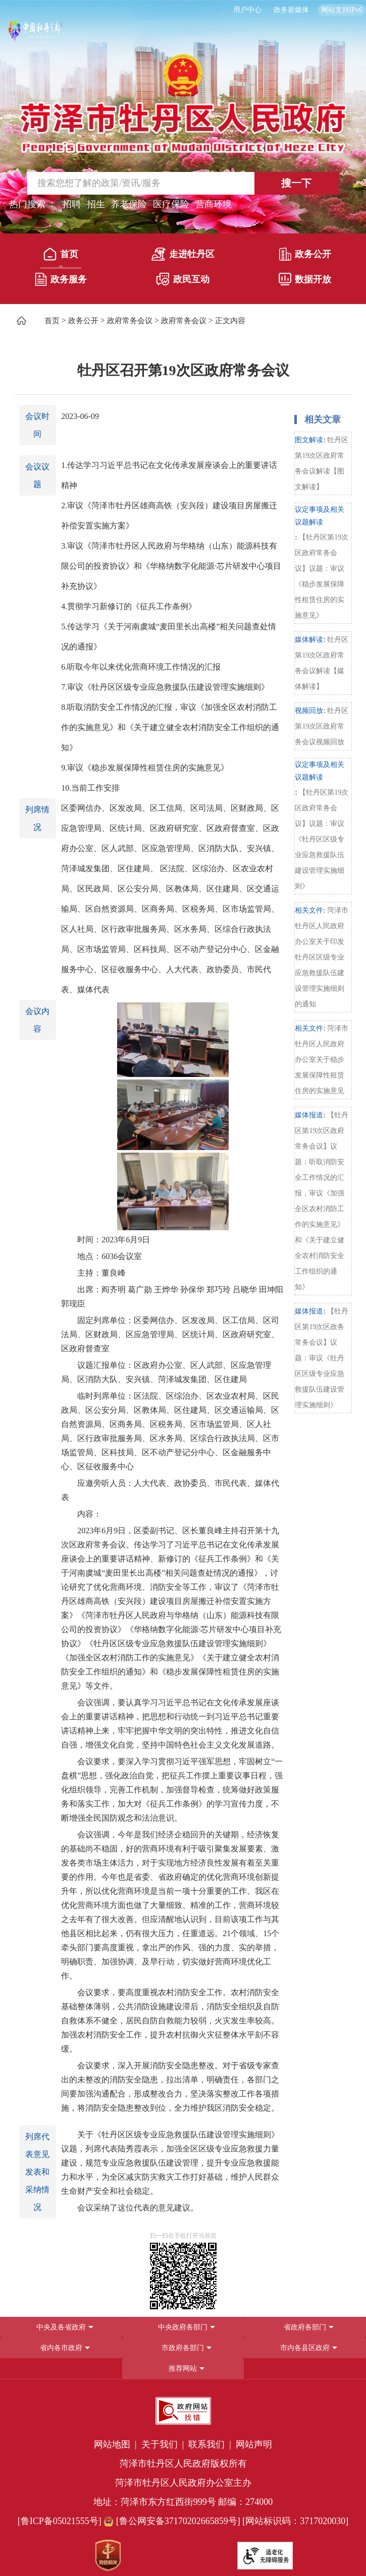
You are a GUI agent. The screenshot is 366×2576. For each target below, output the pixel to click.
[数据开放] (305, 281)
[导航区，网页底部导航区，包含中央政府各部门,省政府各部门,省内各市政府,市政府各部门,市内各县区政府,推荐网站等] (183, 2348)
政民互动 (183, 279)
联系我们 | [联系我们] (210, 2444)
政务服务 (61, 279)
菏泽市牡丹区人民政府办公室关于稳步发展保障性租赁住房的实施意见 (321, 1060)
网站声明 (254, 2444)
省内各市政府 (61, 2348)
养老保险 (129, 204)
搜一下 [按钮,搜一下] (296, 183)
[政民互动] (183, 281)
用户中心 (247, 10)
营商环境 (213, 204)
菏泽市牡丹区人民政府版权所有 (183, 2464)
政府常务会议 (129, 321)
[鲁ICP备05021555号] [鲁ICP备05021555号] (59, 2521)
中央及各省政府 (61, 2327)
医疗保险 (171, 204)
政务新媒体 (291, 10)
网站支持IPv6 (341, 10)
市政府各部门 (183, 2348)
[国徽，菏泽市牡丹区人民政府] (183, 103)
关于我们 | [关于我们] (163, 2444)
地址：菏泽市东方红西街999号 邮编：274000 (183, 2502)
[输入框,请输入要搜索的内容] (128, 183)
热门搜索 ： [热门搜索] (33, 204)
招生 (96, 204)
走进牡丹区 (183, 254)
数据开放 (305, 279)
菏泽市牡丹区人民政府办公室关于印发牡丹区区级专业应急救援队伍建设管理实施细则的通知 (321, 957)
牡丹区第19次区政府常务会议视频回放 (321, 726)
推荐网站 (183, 2368)
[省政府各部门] (304, 2327)
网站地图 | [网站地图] (116, 2444)
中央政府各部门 (182, 2327)
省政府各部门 (305, 2327)
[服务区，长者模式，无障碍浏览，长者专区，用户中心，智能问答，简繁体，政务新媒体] (183, 10)
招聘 (72, 204)
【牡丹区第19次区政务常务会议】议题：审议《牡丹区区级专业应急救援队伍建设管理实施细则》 (321, 1358)
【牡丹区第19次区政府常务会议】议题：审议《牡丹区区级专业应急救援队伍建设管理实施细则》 (321, 839)
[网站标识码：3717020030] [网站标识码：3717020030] (295, 2521)
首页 (60, 254)
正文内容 (230, 321)
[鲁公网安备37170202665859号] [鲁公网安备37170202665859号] (172, 2521)
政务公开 (305, 254)
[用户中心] (248, 10)
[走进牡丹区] (183, 256)
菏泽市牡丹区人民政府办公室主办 (183, 2483)
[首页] (61, 256)
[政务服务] (61, 281)
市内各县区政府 (305, 2348)
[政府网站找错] (183, 2411)
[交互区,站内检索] (182, 183)
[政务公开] (305, 256)
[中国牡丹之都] (35, 35)
